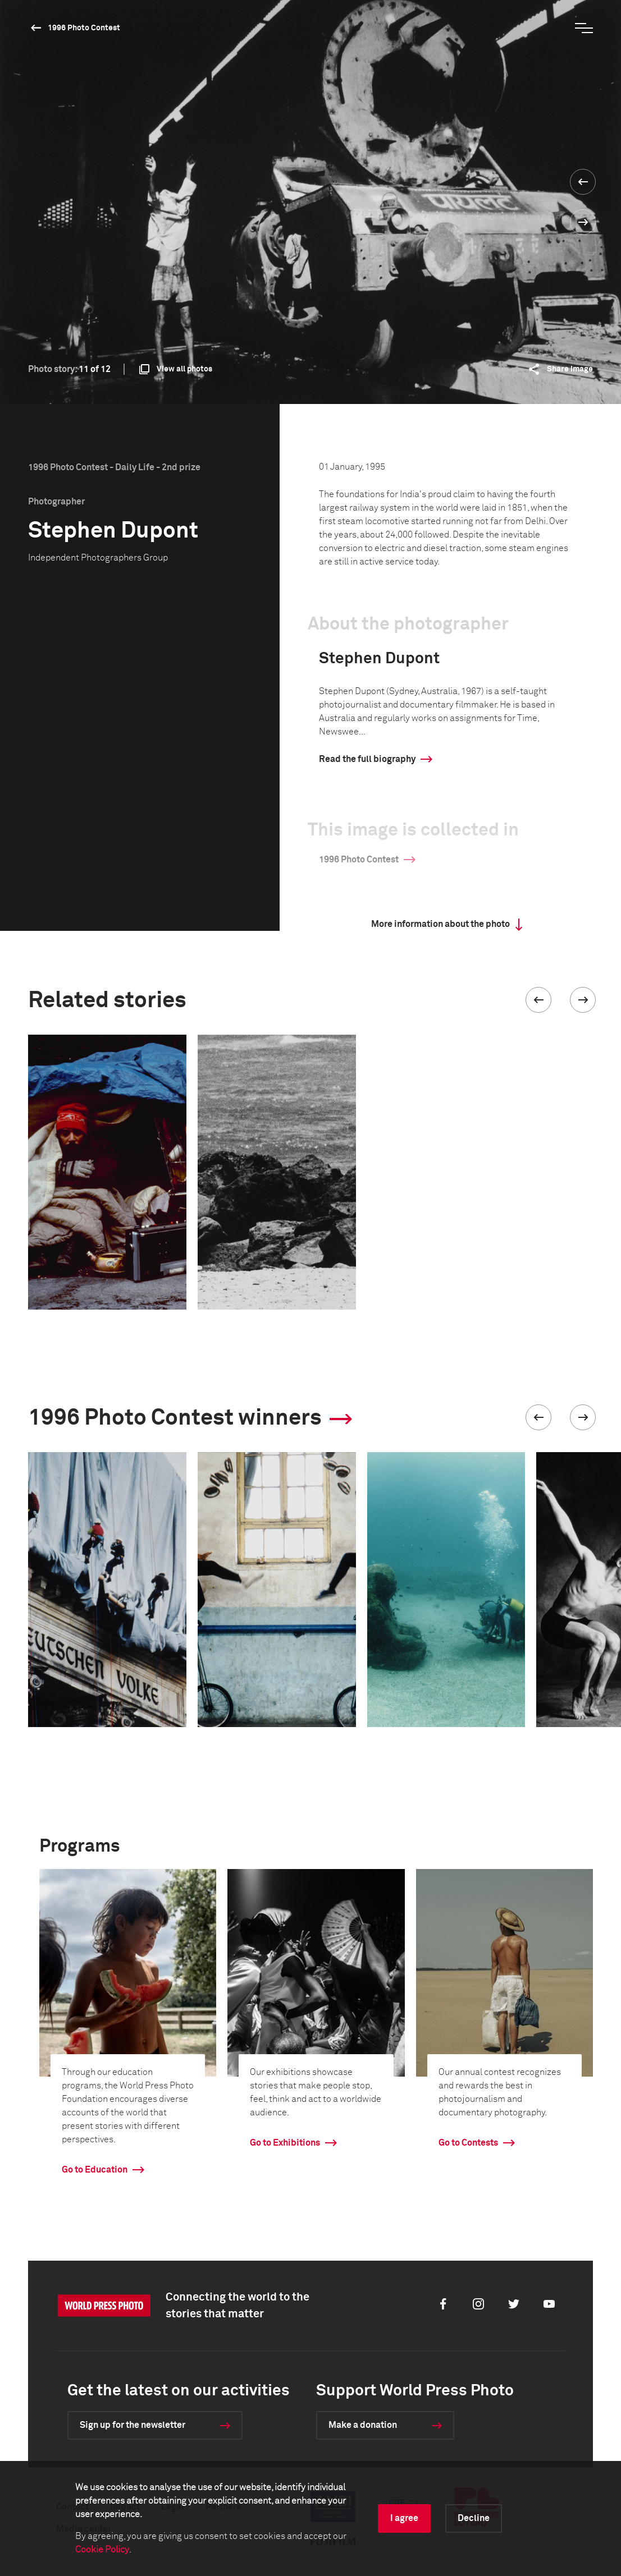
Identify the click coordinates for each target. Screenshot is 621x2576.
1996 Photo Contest (84, 28)
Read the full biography (367, 759)
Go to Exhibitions (285, 2142)
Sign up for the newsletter (132, 2425)
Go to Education (94, 2169)
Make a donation (362, 2425)
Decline (474, 2518)
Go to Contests (468, 2142)
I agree (404, 2518)
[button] (538, 1000)
